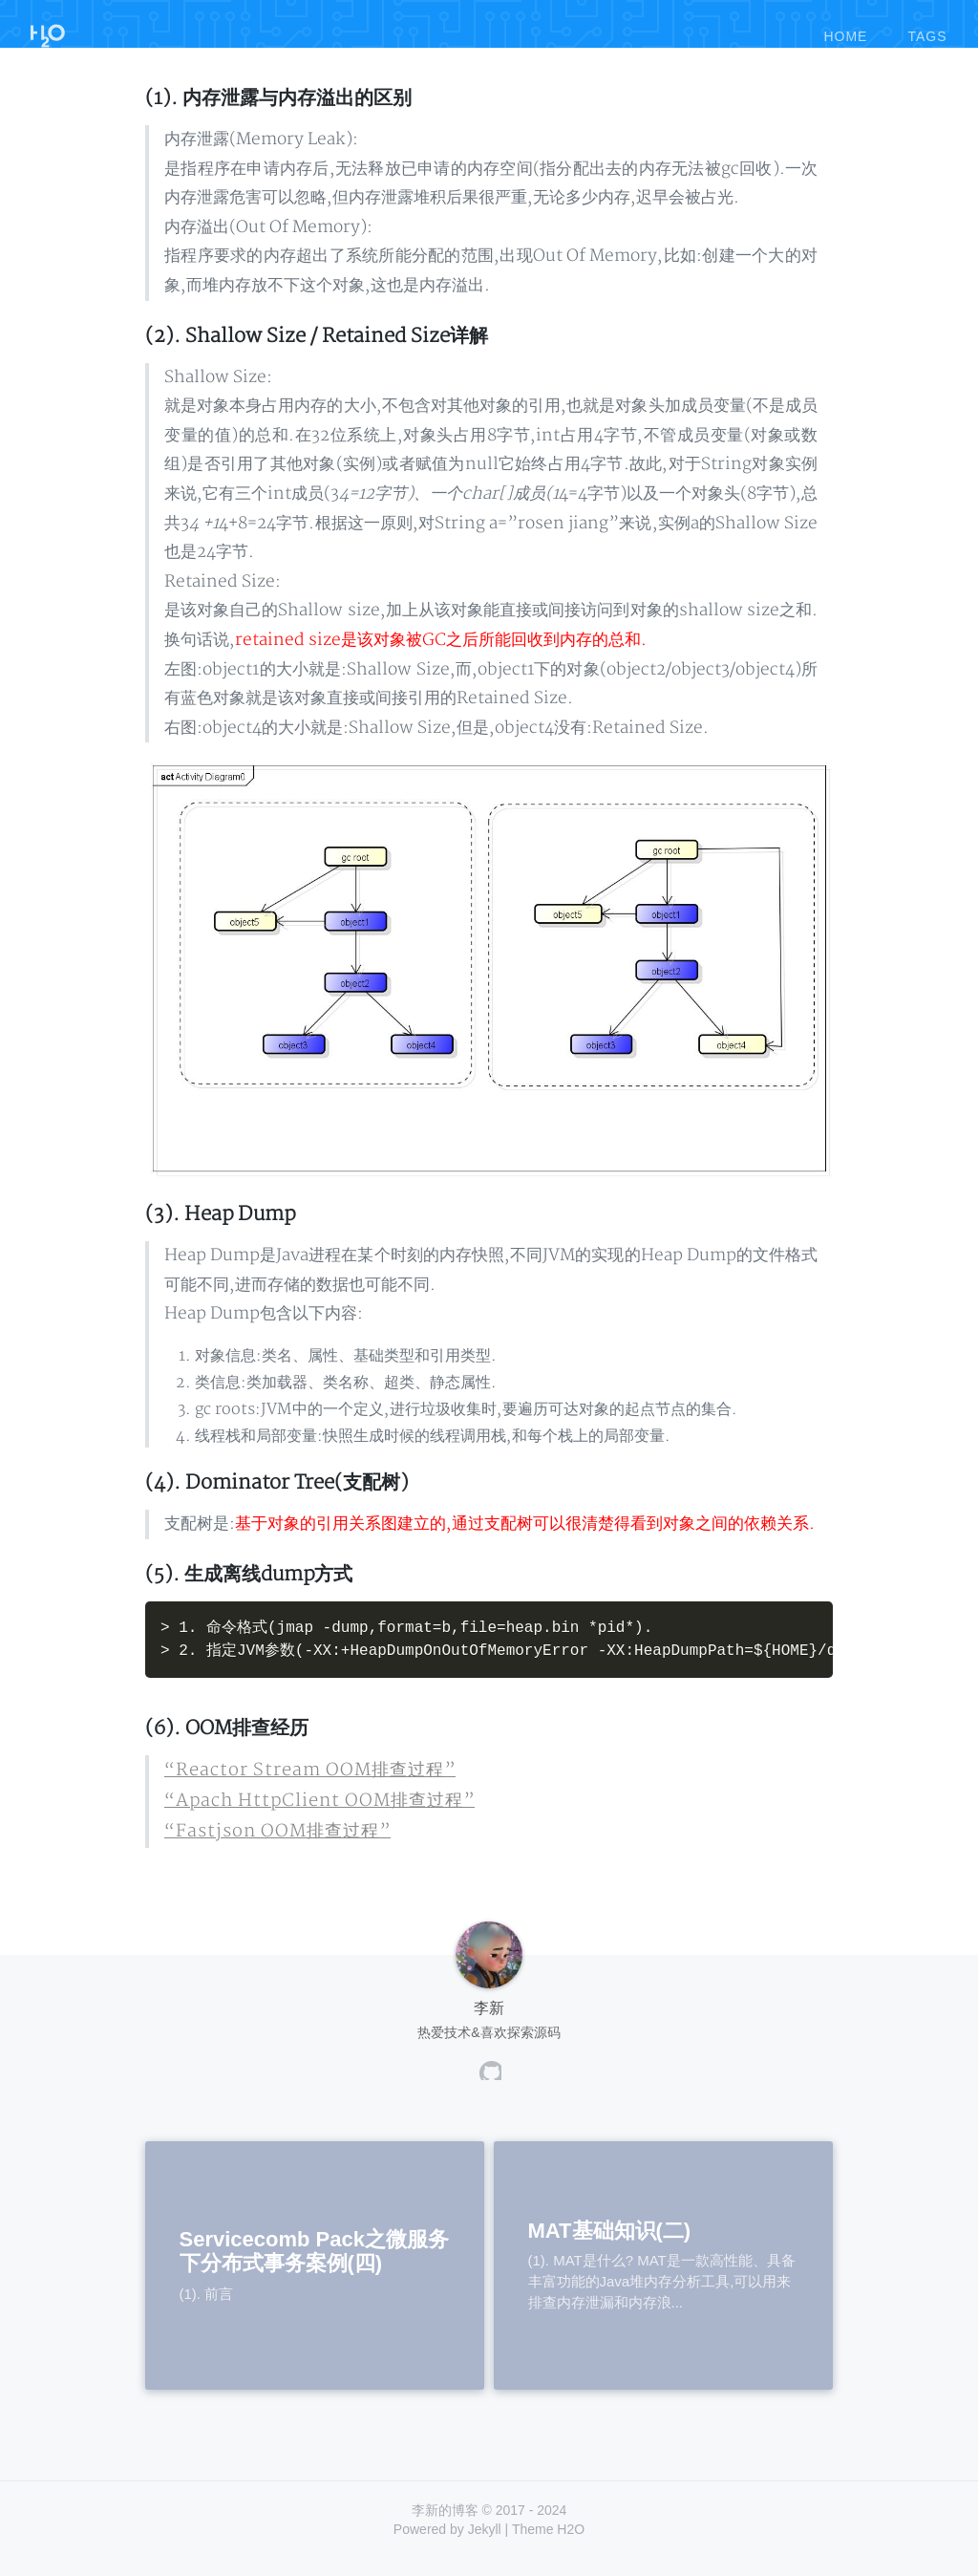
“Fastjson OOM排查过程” (263, 1850)
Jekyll (484, 2547)
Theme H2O (548, 2547)
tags (926, 27)
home (845, 27)
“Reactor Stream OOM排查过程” (291, 1792)
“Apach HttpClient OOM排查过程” (300, 1821)
